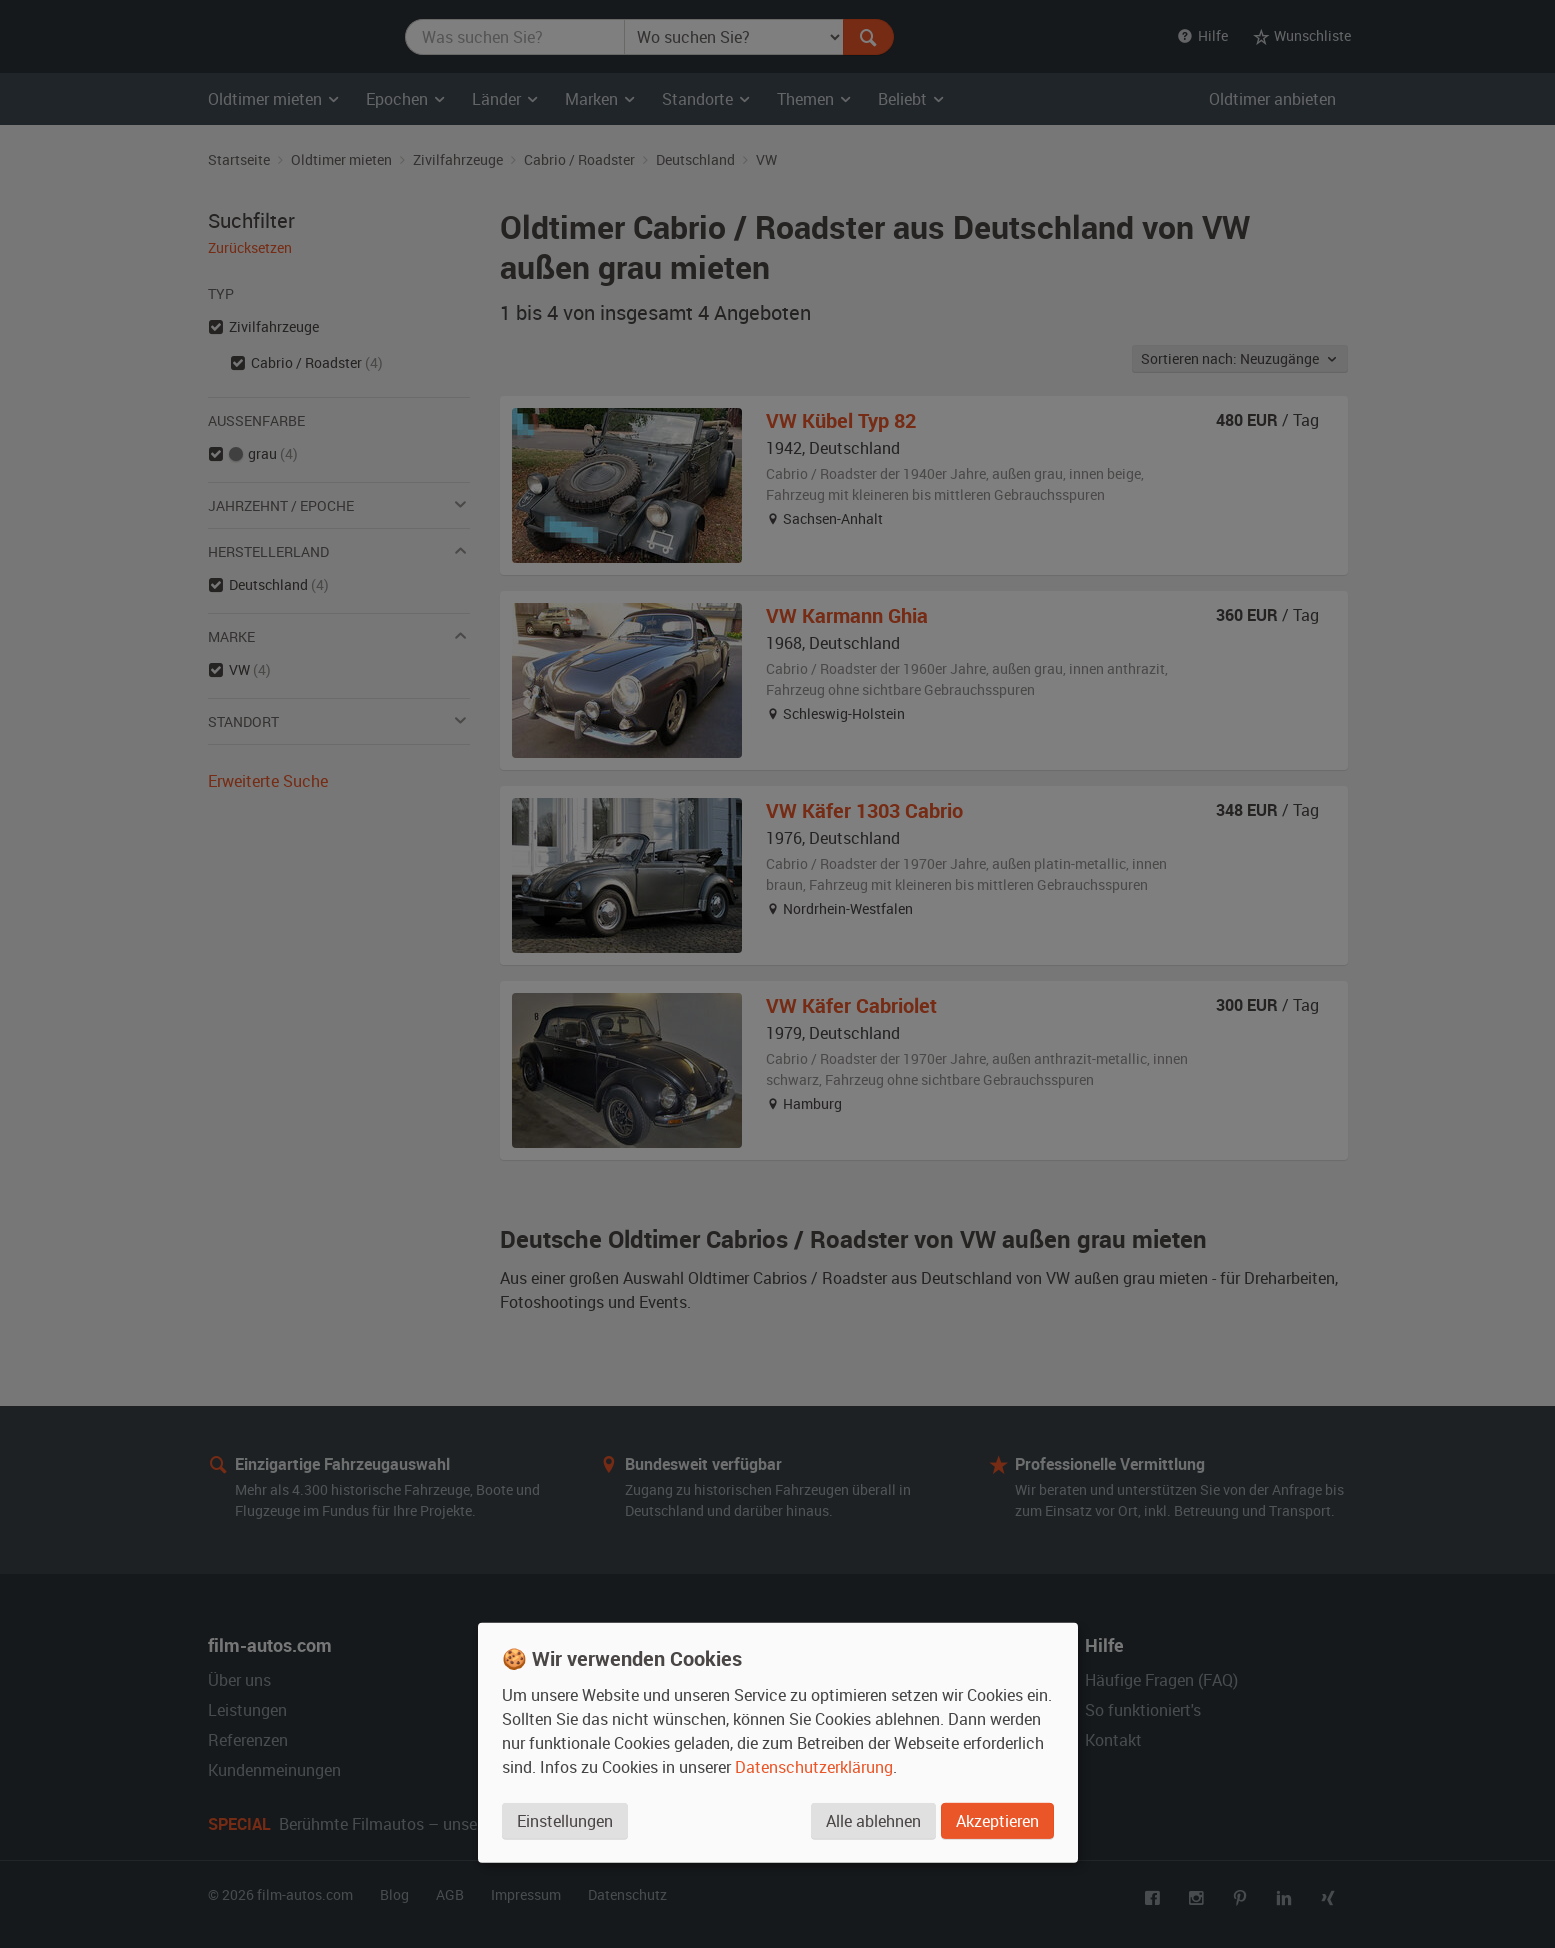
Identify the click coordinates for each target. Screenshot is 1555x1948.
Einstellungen (565, 1821)
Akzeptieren (997, 1821)
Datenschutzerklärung (814, 1767)
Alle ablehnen (873, 1821)
